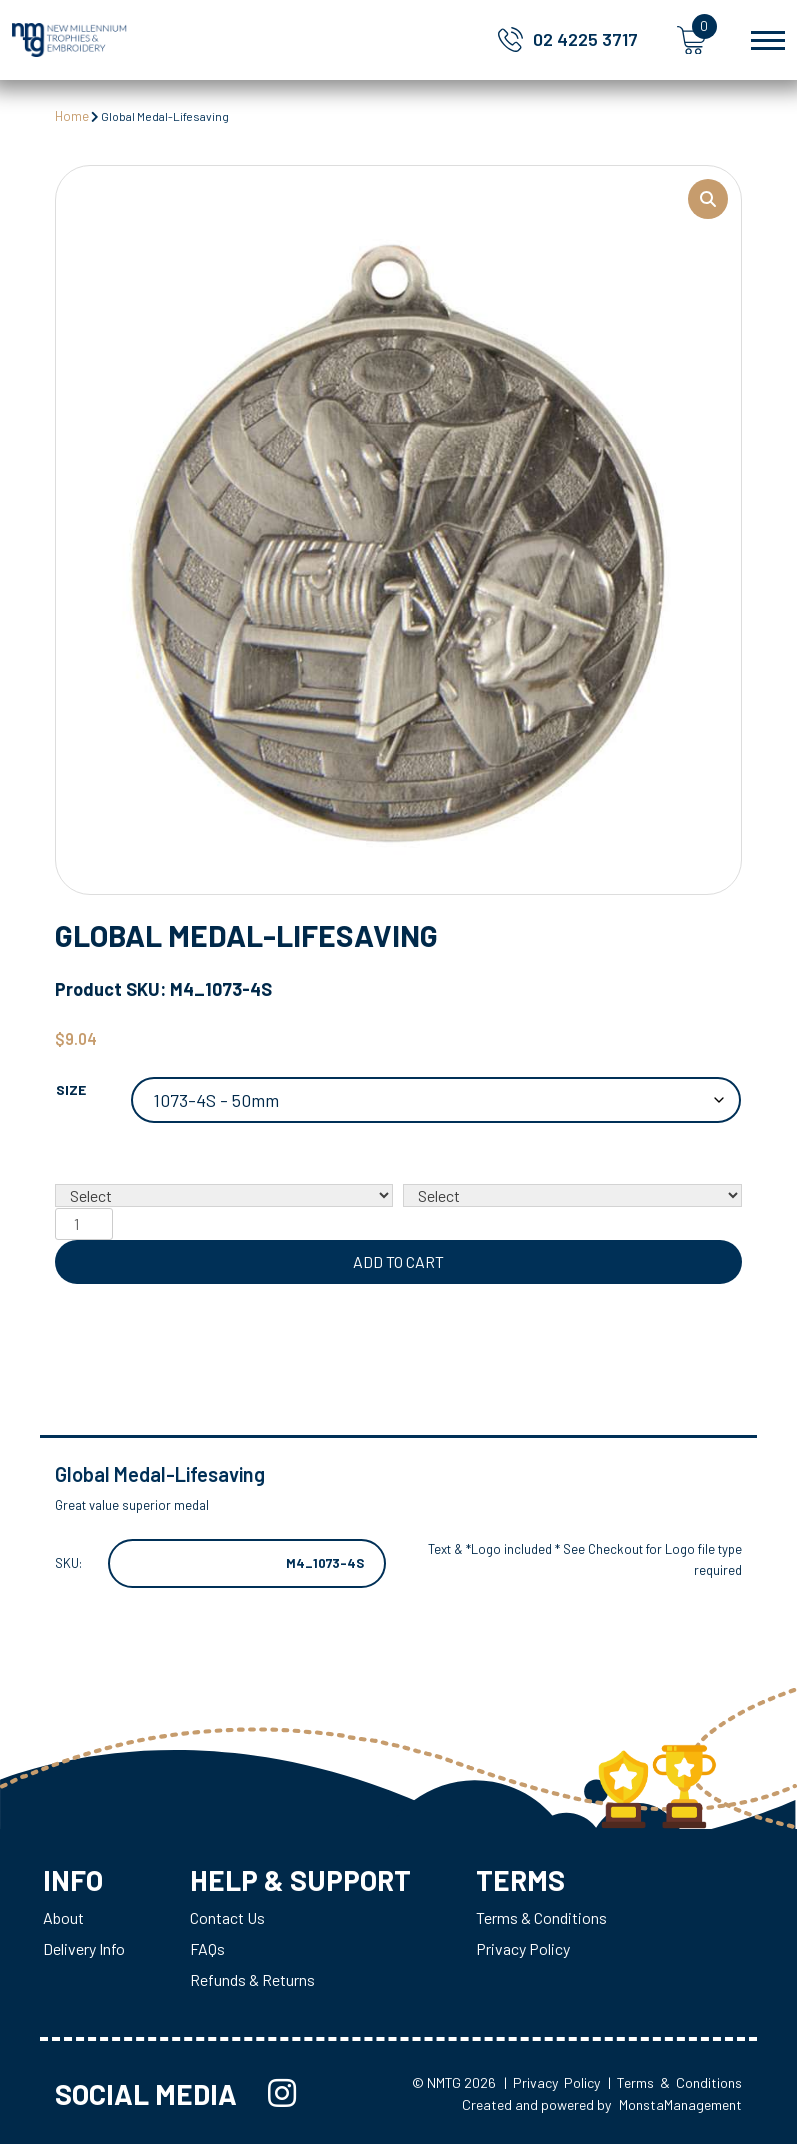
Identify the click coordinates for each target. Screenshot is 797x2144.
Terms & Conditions (541, 1917)
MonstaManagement (680, 2104)
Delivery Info (84, 1948)
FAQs (207, 1948)
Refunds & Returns (252, 1979)
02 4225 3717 (585, 39)
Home (72, 116)
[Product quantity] (84, 1224)
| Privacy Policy (552, 2082)
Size (71, 1089)
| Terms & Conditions (675, 2082)
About (63, 1917)
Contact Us (227, 1917)
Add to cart (398, 1261)
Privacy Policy (523, 1948)
